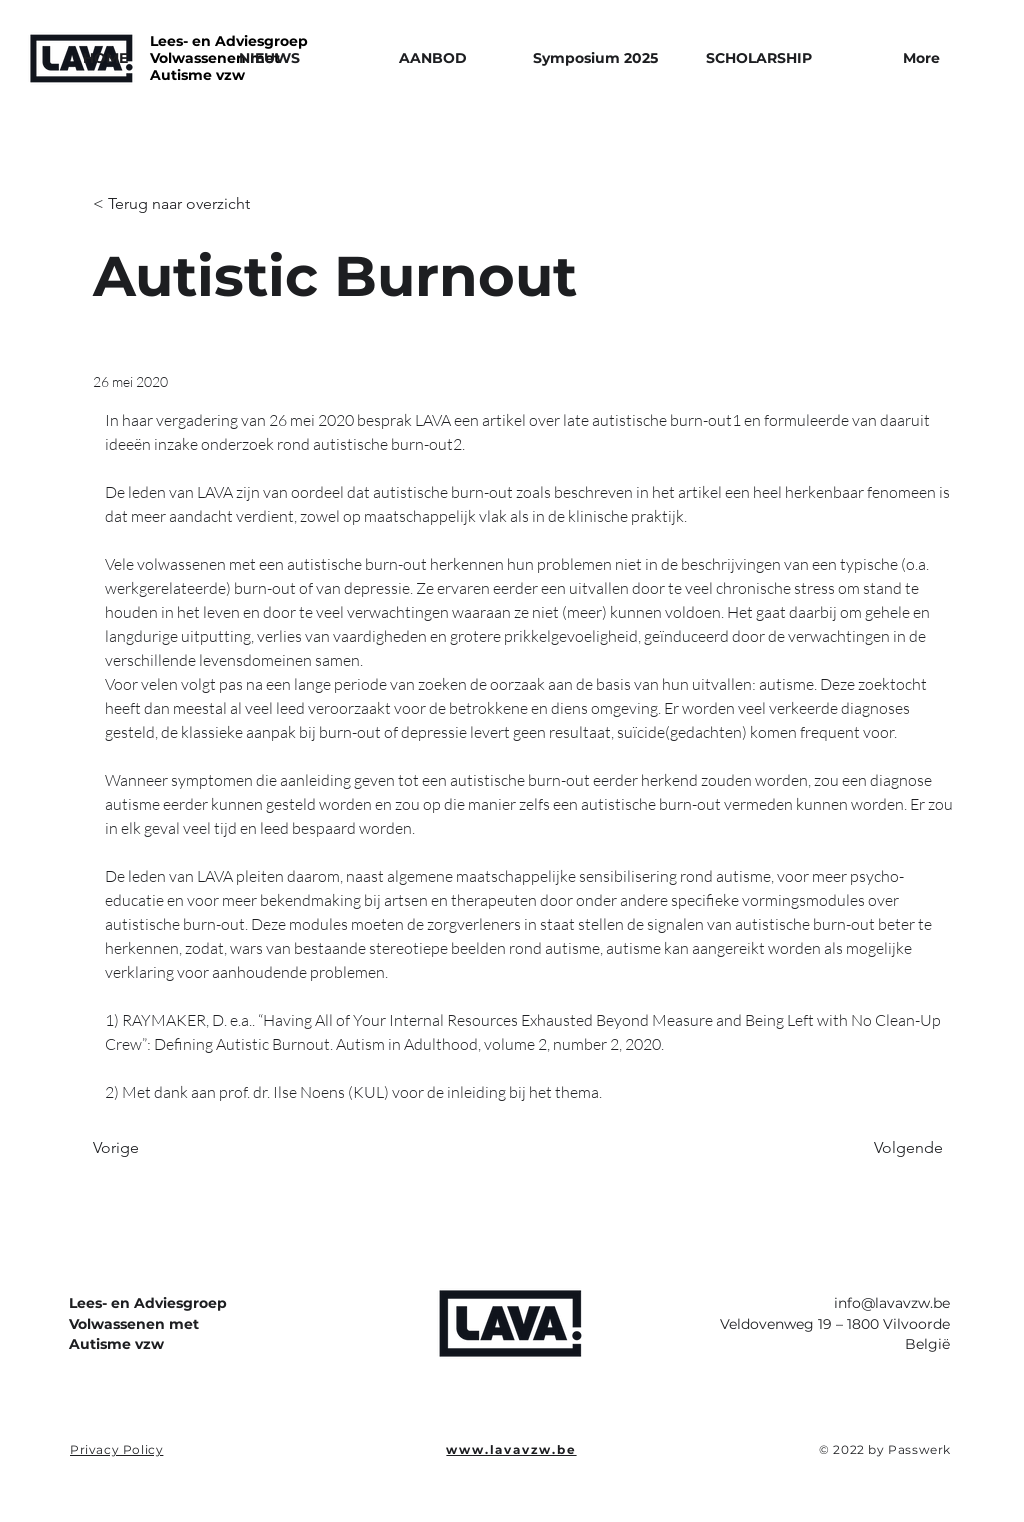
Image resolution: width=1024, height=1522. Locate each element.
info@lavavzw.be (892, 1303)
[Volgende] (893, 1148)
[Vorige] (159, 1148)
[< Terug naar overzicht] (171, 204)
